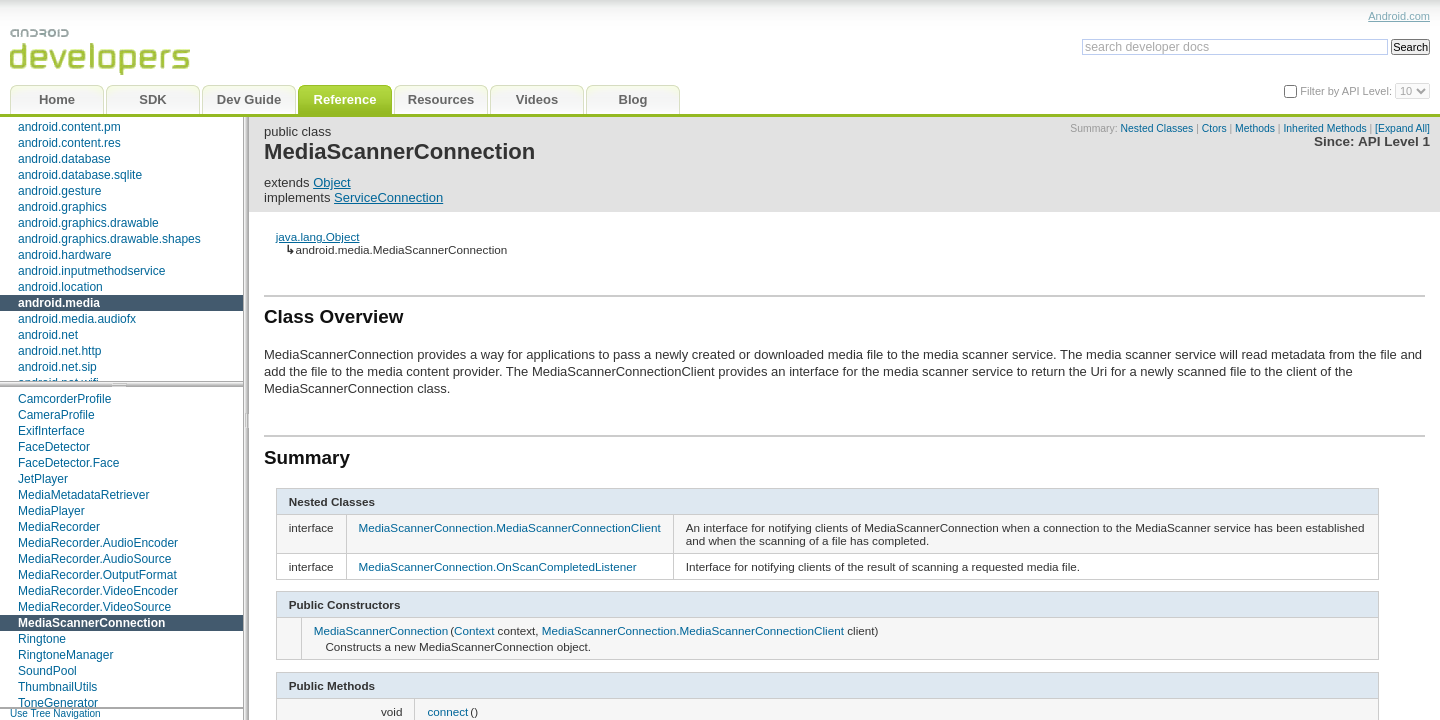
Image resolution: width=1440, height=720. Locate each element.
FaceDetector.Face (68, 463)
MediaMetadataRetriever (83, 495)
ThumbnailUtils (57, 687)
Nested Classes (1157, 128)
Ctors (1214, 128)
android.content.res (69, 143)
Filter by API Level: (1347, 91)
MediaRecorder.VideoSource (94, 607)
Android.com (1399, 16)
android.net (48, 335)
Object (332, 182)
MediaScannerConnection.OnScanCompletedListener (498, 566)
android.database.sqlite (80, 175)
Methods (1255, 128)
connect (447, 711)
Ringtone (42, 639)
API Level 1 (1394, 141)
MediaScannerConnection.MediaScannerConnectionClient (510, 527)
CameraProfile (56, 415)
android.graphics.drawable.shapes (109, 239)
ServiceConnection (388, 197)
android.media (59, 303)
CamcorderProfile (64, 399)
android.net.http (59, 351)
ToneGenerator (58, 703)
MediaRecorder (59, 527)
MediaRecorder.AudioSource (94, 559)
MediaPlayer (51, 511)
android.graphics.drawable (88, 223)
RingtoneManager (65, 655)
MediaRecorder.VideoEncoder (98, 591)
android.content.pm (69, 127)
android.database (64, 159)
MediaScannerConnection (91, 623)
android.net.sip (57, 367)
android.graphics (62, 207)
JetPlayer (43, 479)
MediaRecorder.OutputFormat (97, 575)
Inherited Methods (1324, 128)
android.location (60, 287)
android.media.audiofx (77, 319)
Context (474, 630)
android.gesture (59, 191)
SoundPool (47, 671)
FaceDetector (54, 447)
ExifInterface (51, 431)
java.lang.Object (318, 236)
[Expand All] (1402, 128)
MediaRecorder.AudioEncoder (98, 543)
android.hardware (64, 255)
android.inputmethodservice (91, 271)
